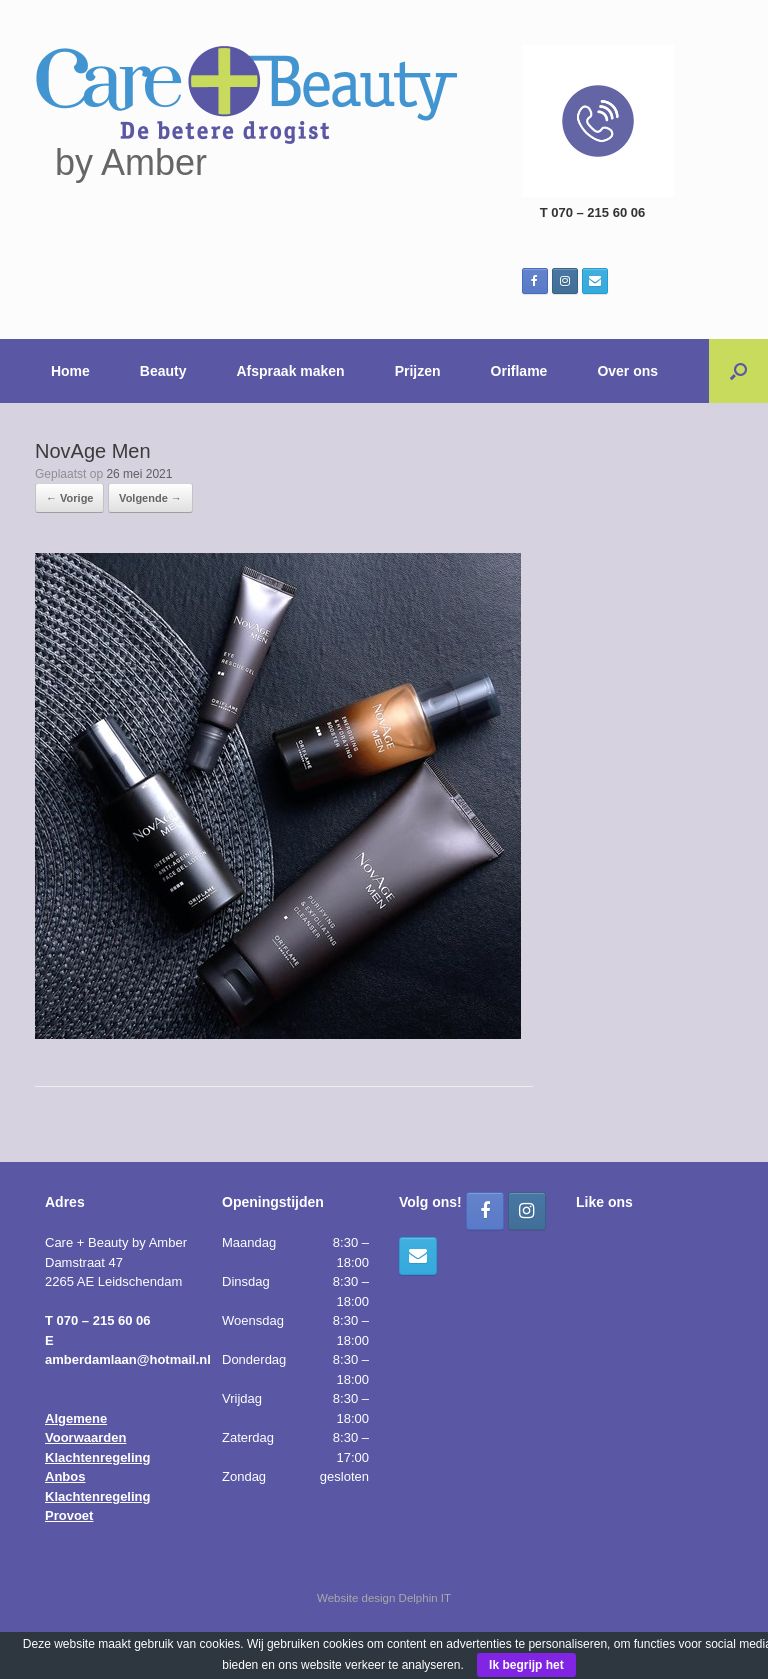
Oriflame (519, 371)
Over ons (627, 371)
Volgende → (150, 498)
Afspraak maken (291, 371)
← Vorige (69, 498)
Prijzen (418, 371)
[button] (738, 371)
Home (70, 371)
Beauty (163, 371)
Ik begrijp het (526, 1665)
